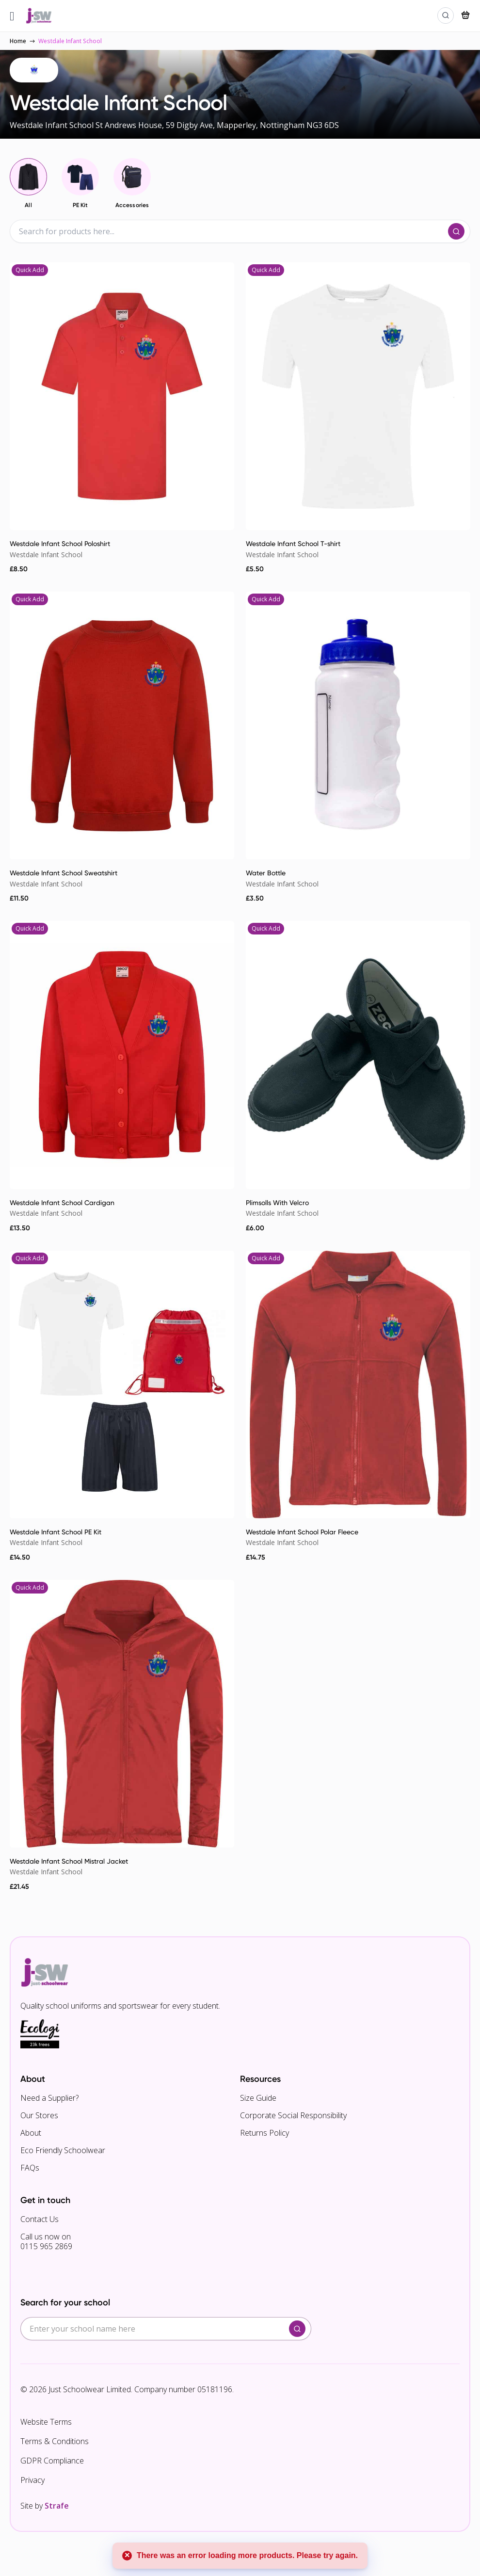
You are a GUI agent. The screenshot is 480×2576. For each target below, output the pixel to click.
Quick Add (30, 270)
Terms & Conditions (54, 2441)
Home (18, 41)
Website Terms (46, 2421)
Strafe (57, 2505)
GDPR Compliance (52, 2460)
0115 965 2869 (46, 2246)
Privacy (32, 2480)
